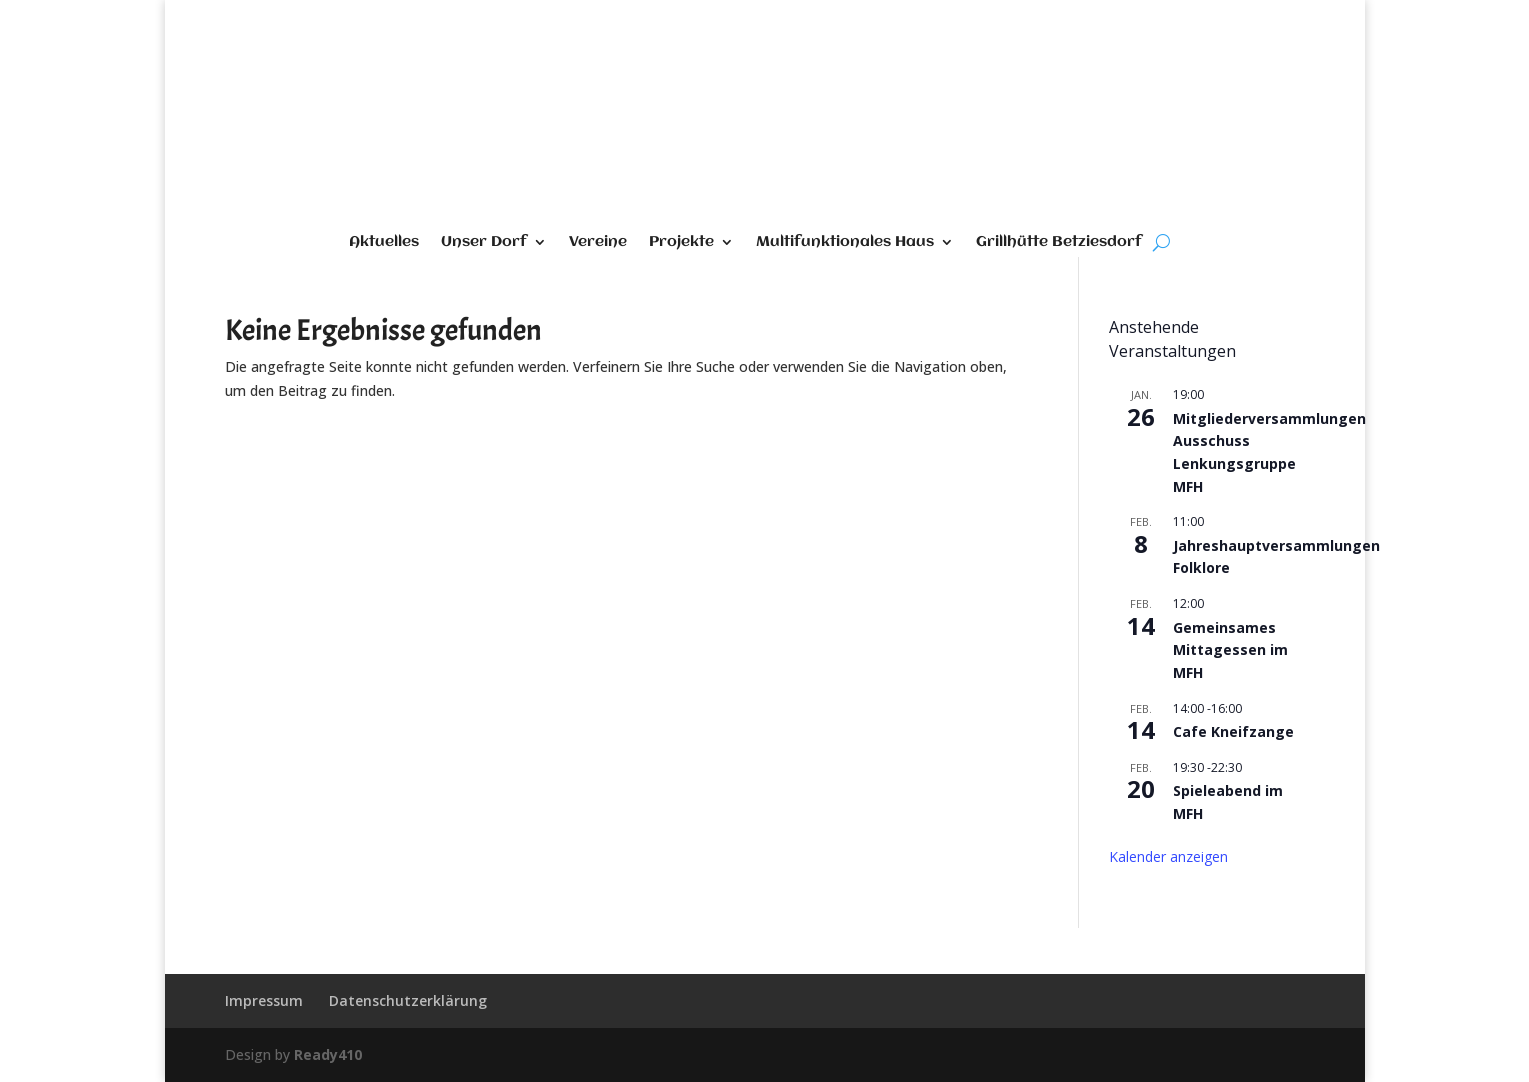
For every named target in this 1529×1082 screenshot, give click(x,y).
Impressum (264, 1000)
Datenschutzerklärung (408, 1000)
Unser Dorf (484, 242)
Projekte (681, 242)
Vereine (598, 242)
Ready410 (328, 1054)
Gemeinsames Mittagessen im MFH (1230, 650)
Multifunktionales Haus (845, 242)
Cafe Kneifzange (1233, 731)
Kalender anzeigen (1168, 856)
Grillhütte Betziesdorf (1059, 242)
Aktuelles (384, 242)
